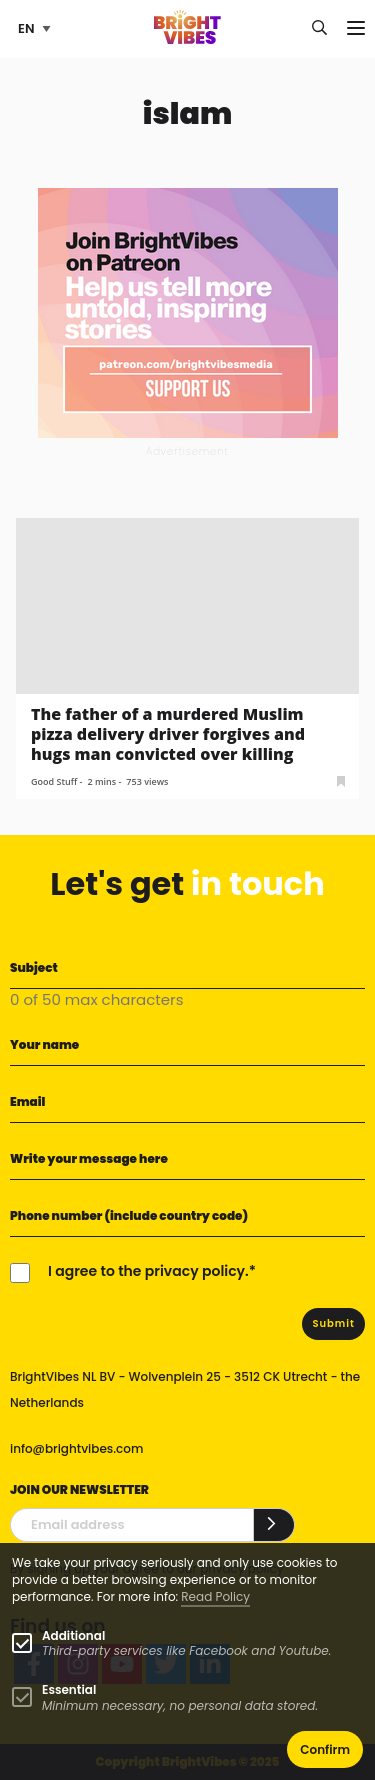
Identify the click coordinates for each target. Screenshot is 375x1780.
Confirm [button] (325, 1749)
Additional (73, 1635)
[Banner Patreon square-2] (188, 311)
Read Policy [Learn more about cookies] (215, 1596)
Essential (69, 1689)
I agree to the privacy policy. (148, 1271)
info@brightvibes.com (76, 1448)
